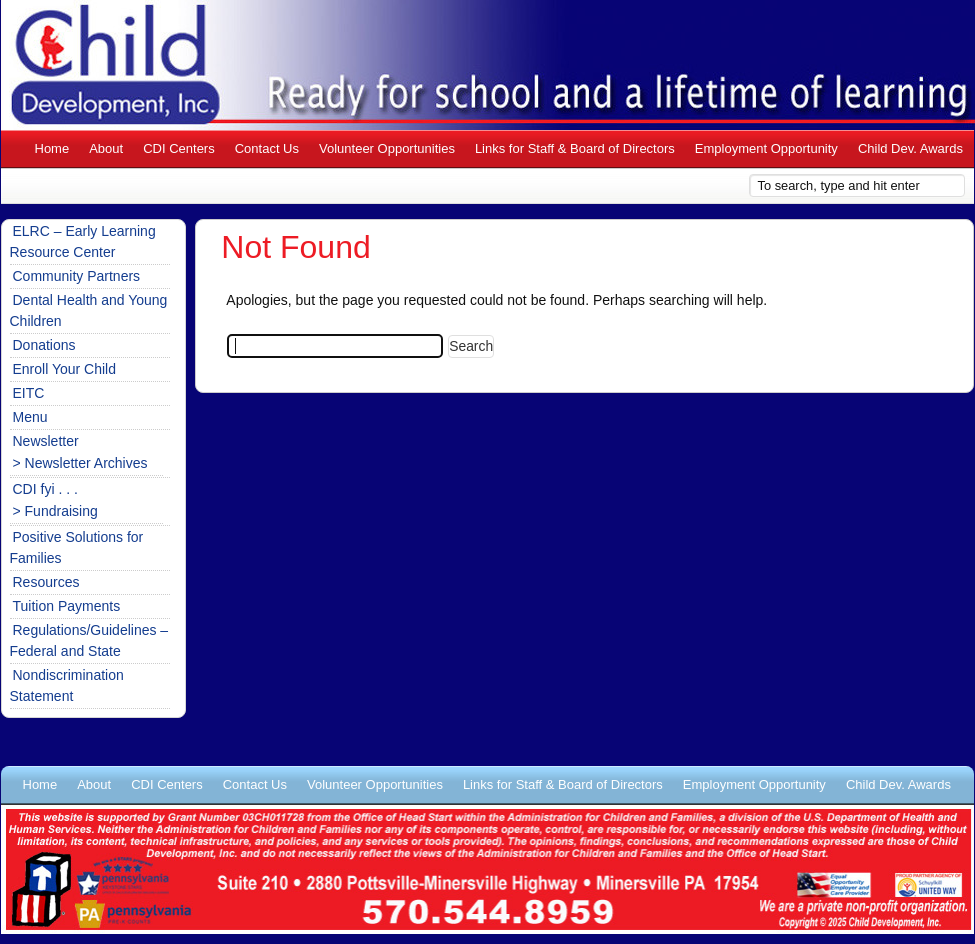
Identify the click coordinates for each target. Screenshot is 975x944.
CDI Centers (179, 148)
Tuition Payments (67, 606)
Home (52, 148)
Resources (46, 582)
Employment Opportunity (766, 148)
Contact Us (267, 148)
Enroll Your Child (65, 369)
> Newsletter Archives (80, 463)
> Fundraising (55, 511)
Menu (30, 417)
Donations (44, 345)
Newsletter (46, 441)
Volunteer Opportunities (387, 148)
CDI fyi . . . (45, 489)
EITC (29, 393)
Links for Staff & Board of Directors (575, 148)
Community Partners (77, 276)
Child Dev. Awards (910, 148)
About (106, 148)
